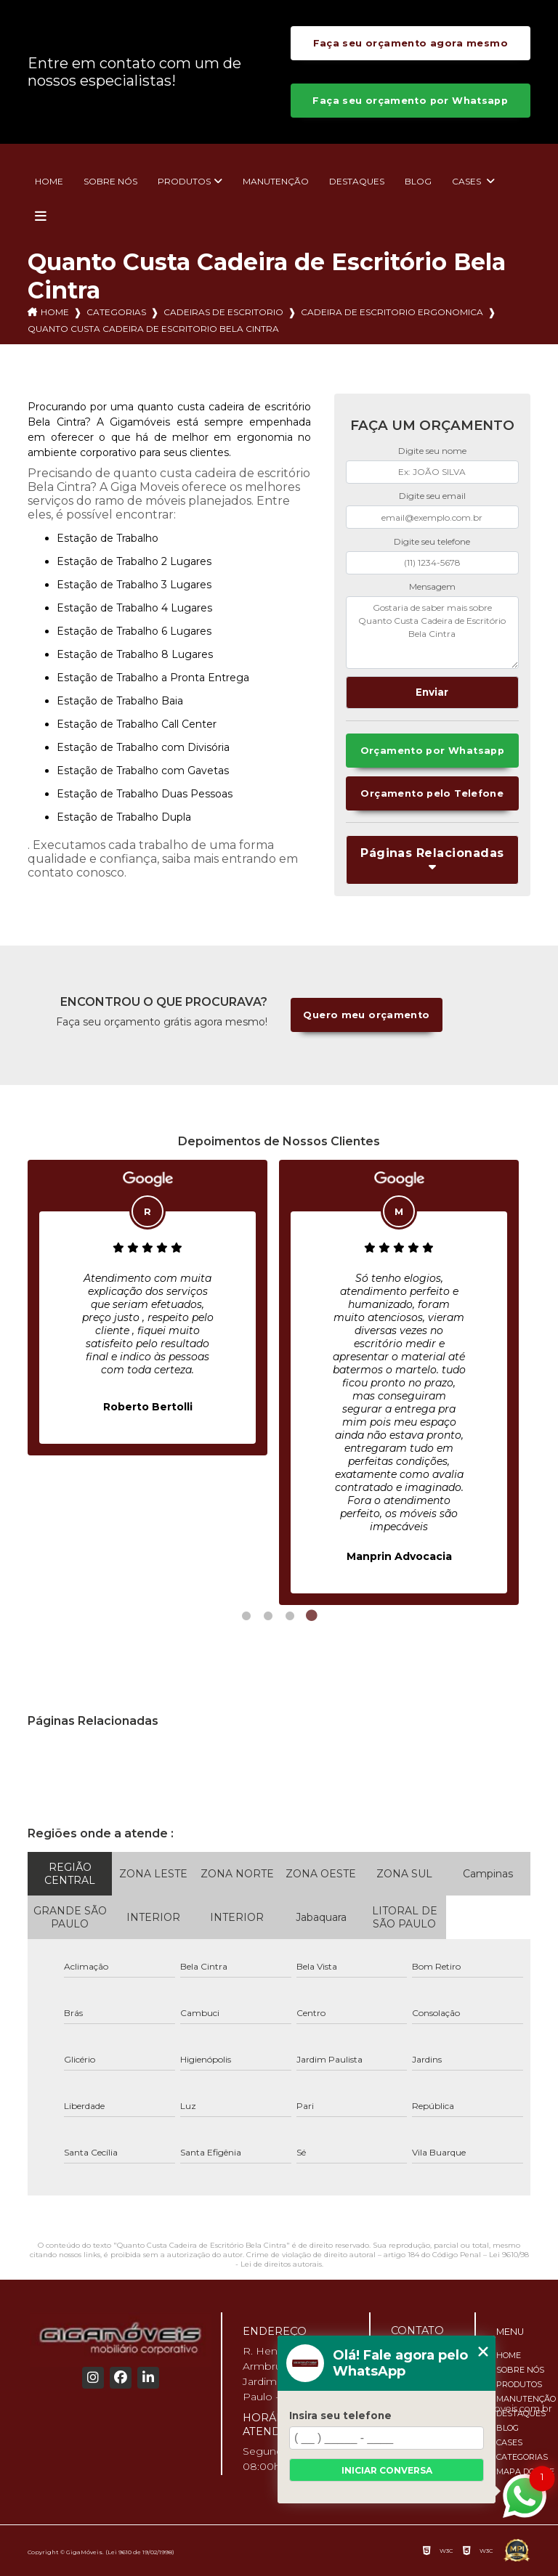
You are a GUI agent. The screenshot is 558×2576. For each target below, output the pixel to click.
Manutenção (276, 181)
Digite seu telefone (432, 541)
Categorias (116, 311)
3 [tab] (290, 1616)
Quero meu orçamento (366, 1014)
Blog (418, 181)
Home (49, 181)
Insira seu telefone (340, 2415)
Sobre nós (110, 181)
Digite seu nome (432, 450)
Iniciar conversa (386, 2470)
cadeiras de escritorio (223, 311)
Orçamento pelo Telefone (432, 793)
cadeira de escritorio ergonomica (392, 311)
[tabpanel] (147, 1307)
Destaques (356, 181)
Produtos (184, 181)
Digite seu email (432, 495)
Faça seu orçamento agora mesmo (410, 43)
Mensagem (432, 586)
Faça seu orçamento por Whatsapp (410, 100)
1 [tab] (246, 1616)
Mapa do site (525, 2471)
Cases (467, 181)
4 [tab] (311, 1616)
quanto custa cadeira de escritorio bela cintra (153, 328)
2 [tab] (268, 1616)
